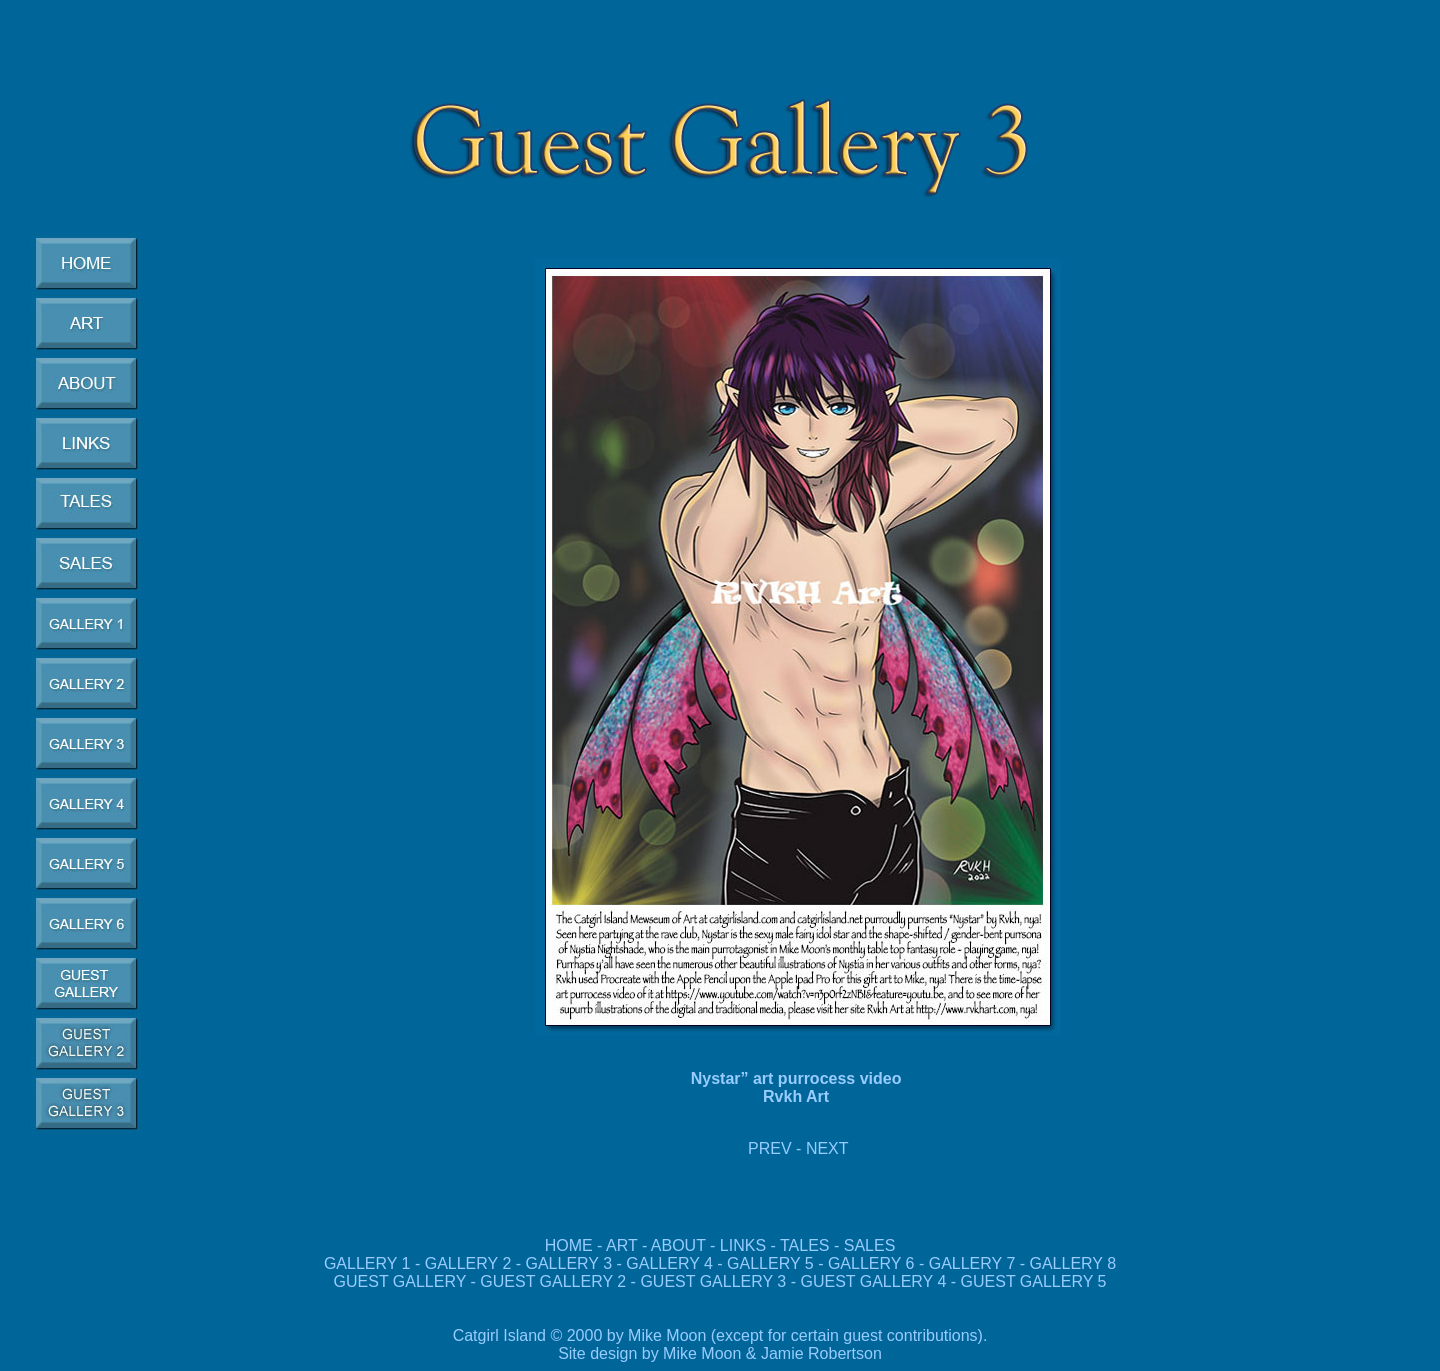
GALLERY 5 (772, 1263)
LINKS (743, 1245)
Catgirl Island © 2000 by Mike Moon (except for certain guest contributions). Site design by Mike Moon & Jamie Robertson (720, 1344)
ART (621, 1245)
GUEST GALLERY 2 (555, 1281)
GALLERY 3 (569, 1263)
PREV (770, 1148)
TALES (805, 1245)
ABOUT (678, 1245)
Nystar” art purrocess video (798, 1078)
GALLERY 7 (972, 1263)
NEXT (827, 1148)
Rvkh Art (798, 1096)
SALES (870, 1245)
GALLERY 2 (468, 1263)
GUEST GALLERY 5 (1031, 1281)
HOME (569, 1245)
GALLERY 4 (669, 1263)
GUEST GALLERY (400, 1281)
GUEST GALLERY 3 (715, 1281)
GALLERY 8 (1073, 1263)
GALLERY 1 (367, 1263)
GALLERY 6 (871, 1263)
